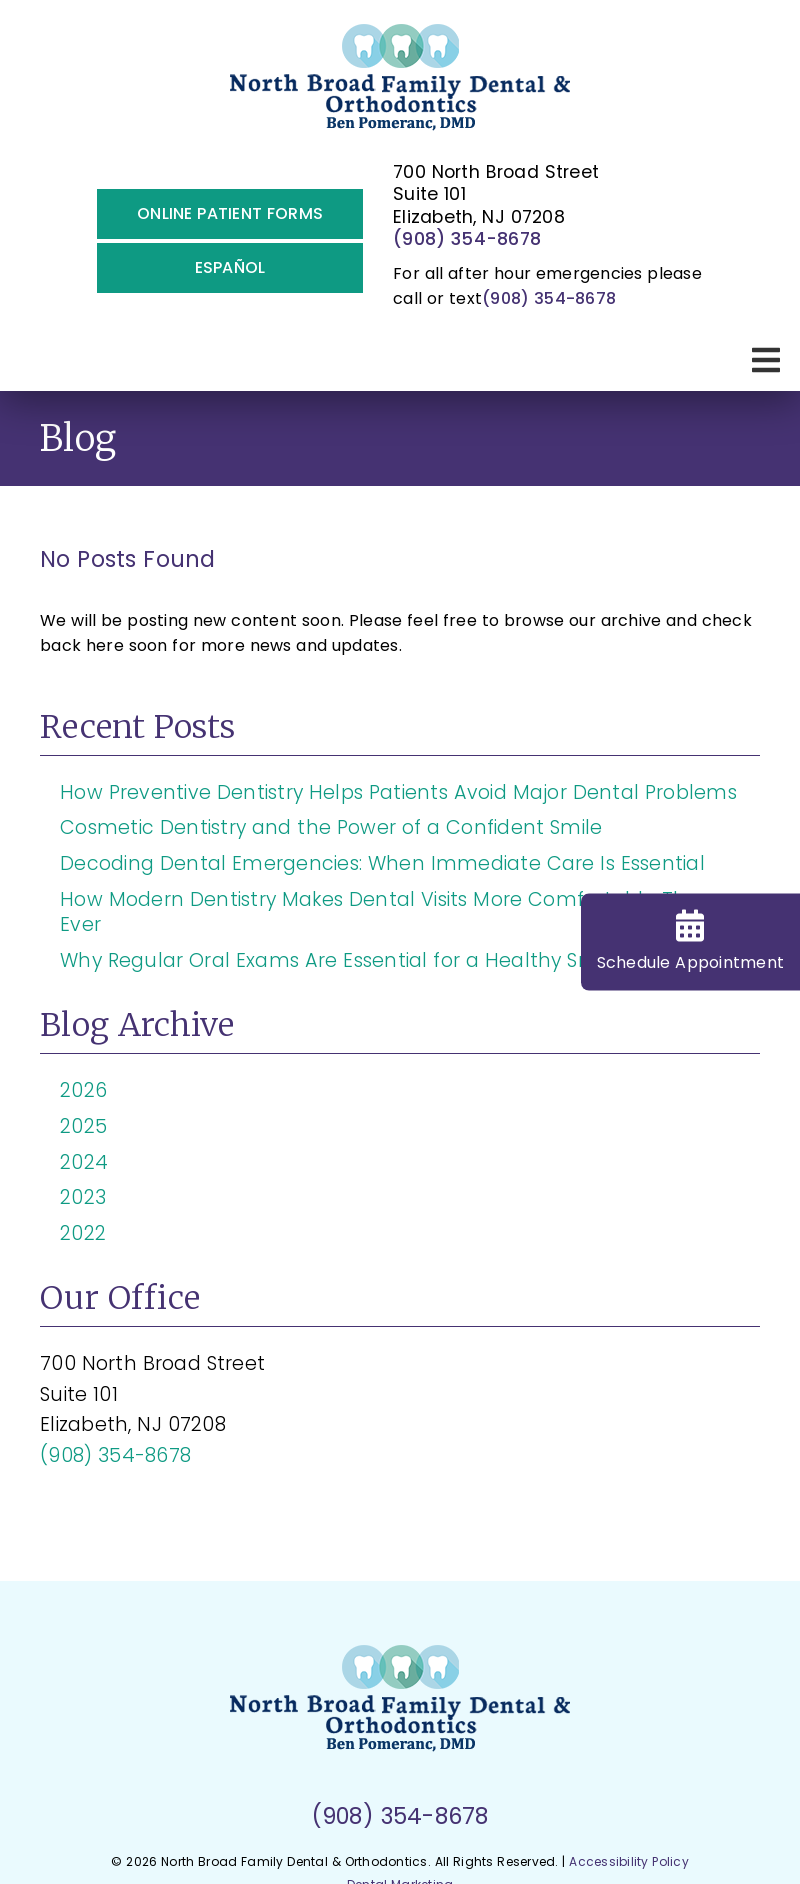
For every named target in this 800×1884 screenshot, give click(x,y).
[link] (400, 85)
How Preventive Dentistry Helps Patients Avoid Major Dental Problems (398, 792)
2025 (83, 1126)
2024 (84, 1162)
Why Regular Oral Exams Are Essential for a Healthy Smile (340, 960)
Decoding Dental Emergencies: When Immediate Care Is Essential (382, 863)
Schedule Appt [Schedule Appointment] (691, 942)
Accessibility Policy (629, 1861)
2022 (83, 1233)
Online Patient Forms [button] (230, 213)
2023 (83, 1197)
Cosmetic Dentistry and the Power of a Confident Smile (331, 827)
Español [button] (230, 267)
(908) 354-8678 (467, 239)
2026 (83, 1090)
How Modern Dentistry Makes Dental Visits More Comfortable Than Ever (386, 912)
